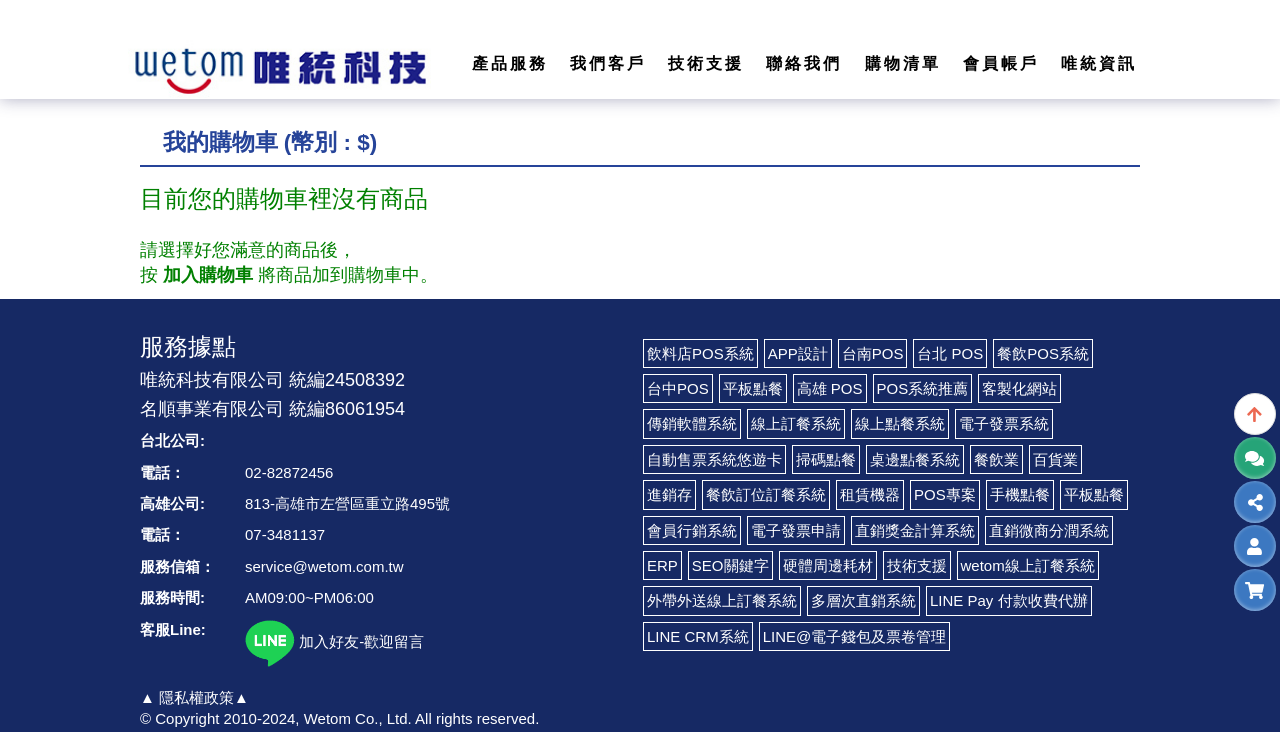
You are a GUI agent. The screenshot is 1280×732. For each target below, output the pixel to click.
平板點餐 (753, 388)
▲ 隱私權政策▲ (194, 697)
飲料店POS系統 (700, 353)
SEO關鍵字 (730, 565)
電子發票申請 (796, 530)
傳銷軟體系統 (692, 423)
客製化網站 (1019, 388)
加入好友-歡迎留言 (334, 641)
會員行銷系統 (692, 530)
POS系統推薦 (923, 388)
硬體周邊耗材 (828, 565)
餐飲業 (996, 459)
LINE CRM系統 (698, 636)
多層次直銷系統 (863, 600)
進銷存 (669, 494)
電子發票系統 (1004, 423)
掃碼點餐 (826, 459)
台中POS (678, 388)
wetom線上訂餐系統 (1028, 565)
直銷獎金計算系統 (915, 530)
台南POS (873, 353)
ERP (662, 565)
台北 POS (950, 353)
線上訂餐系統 (796, 423)
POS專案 (945, 494)
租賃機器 (870, 494)
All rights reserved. (477, 718)
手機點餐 (1020, 494)
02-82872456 (289, 472)
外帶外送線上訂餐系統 (722, 600)
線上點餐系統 (900, 423)
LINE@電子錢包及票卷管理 (855, 636)
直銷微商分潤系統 (1049, 530)
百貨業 (1055, 459)
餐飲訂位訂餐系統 (766, 494)
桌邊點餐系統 (915, 459)
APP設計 (798, 353)
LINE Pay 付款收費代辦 (1009, 600)
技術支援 (917, 565)
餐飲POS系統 (1043, 353)
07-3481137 (285, 534)
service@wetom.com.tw (324, 566)
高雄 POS (830, 388)
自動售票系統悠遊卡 (714, 459)
